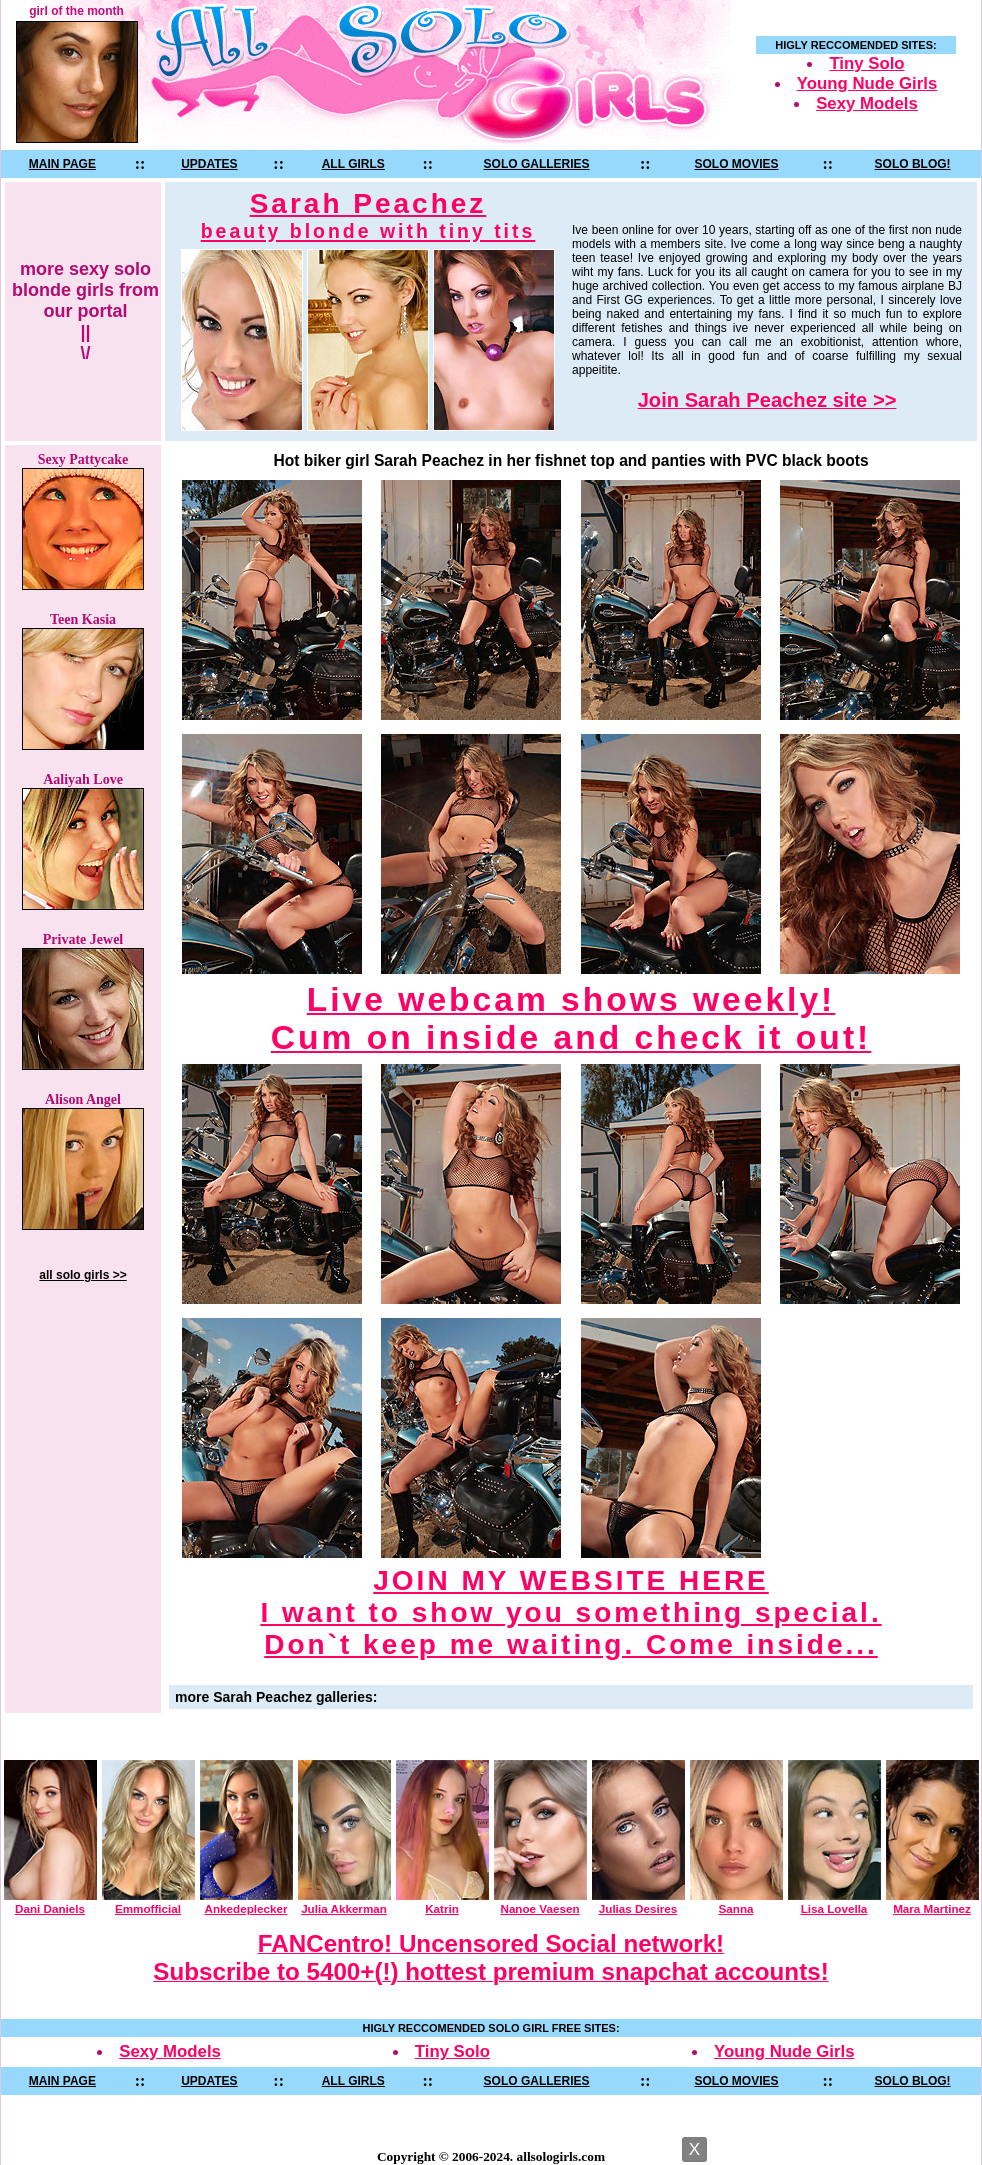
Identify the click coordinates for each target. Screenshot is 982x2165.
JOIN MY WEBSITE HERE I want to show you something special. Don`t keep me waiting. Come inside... (570, 1612)
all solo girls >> (82, 1275)
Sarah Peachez (368, 215)
